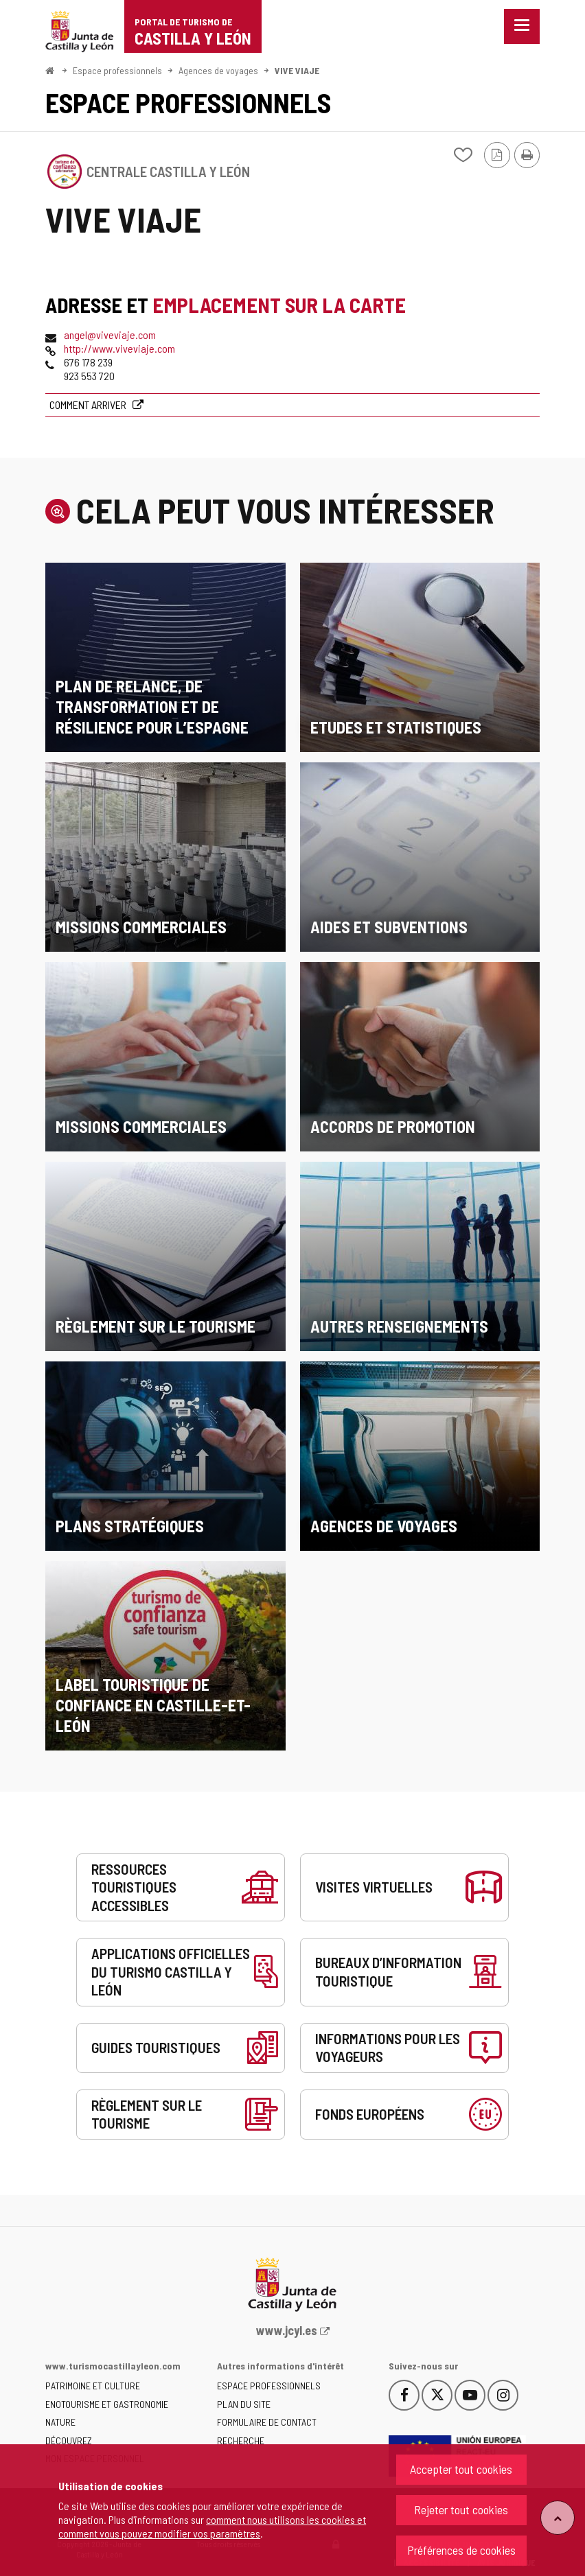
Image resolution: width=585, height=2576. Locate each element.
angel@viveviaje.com (110, 334)
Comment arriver (88, 404)
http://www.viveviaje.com (119, 348)
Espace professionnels (117, 70)
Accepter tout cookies (461, 2469)
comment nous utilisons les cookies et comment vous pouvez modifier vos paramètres (212, 2526)
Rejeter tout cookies (461, 2509)
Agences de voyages (218, 70)
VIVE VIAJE (297, 70)
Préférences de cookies (461, 2549)
